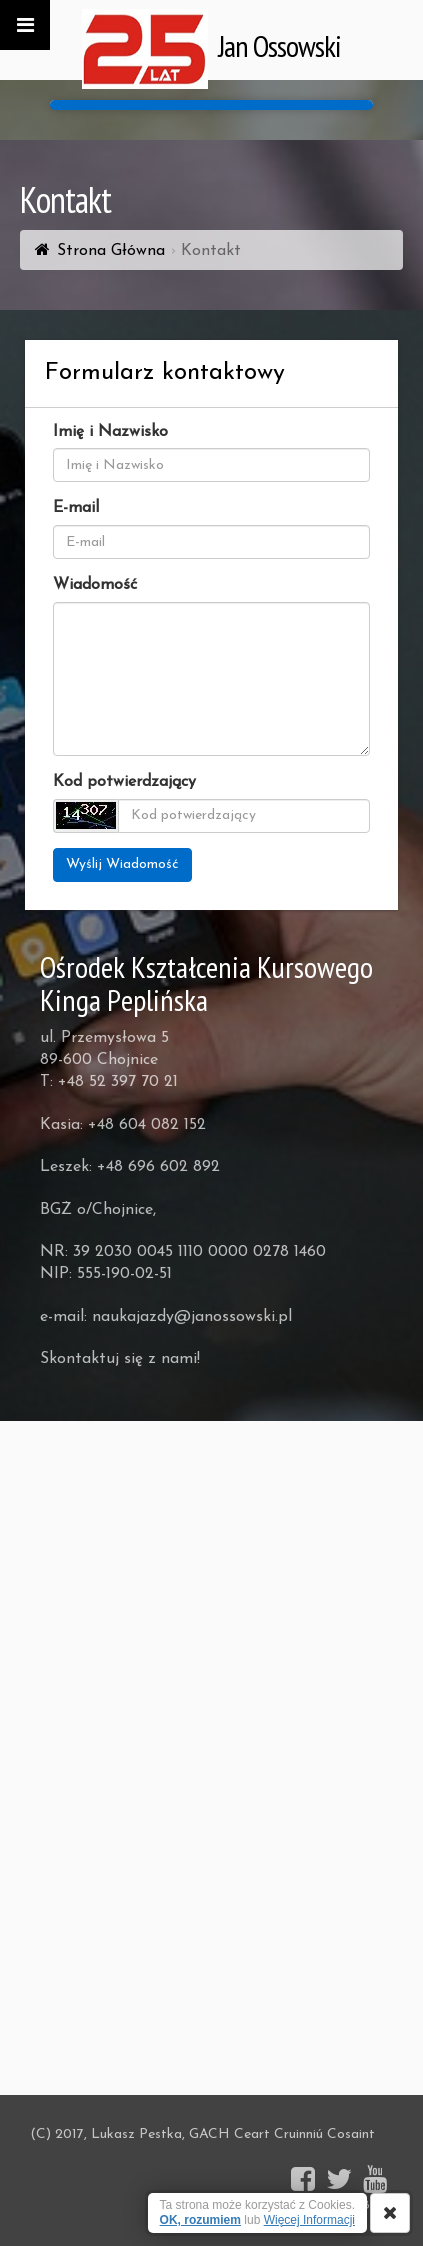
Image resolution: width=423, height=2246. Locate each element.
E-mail (76, 508)
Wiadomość (95, 585)
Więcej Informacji (309, 2220)
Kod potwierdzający (124, 782)
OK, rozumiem (200, 2220)
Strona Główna (111, 251)
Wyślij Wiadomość (122, 864)
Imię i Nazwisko (110, 432)
